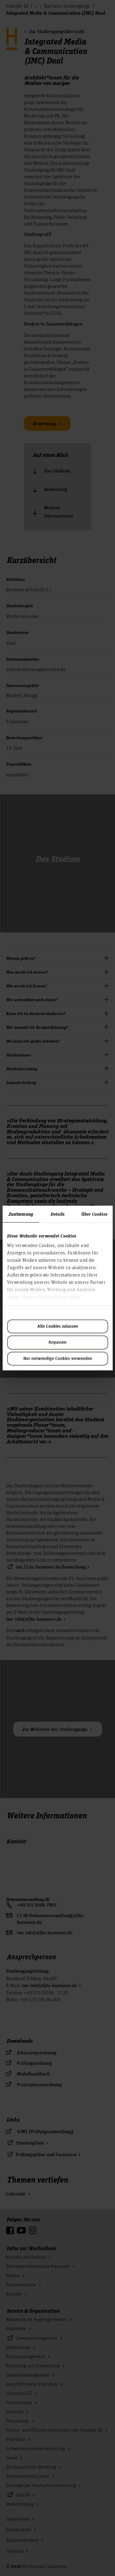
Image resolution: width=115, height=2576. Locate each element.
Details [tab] (57, 1214)
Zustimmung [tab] (21, 1214)
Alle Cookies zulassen (57, 1326)
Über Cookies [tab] (94, 1214)
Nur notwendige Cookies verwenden (57, 1358)
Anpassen (57, 1342)
